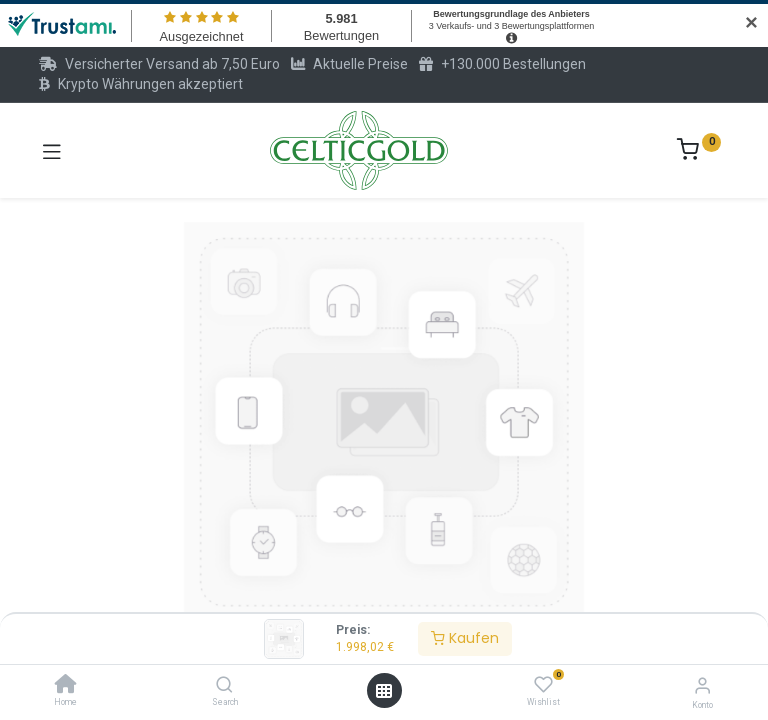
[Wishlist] (543, 685)
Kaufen (465, 638)
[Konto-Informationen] (702, 685)
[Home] (66, 686)
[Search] (224, 686)
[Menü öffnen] (384, 691)
